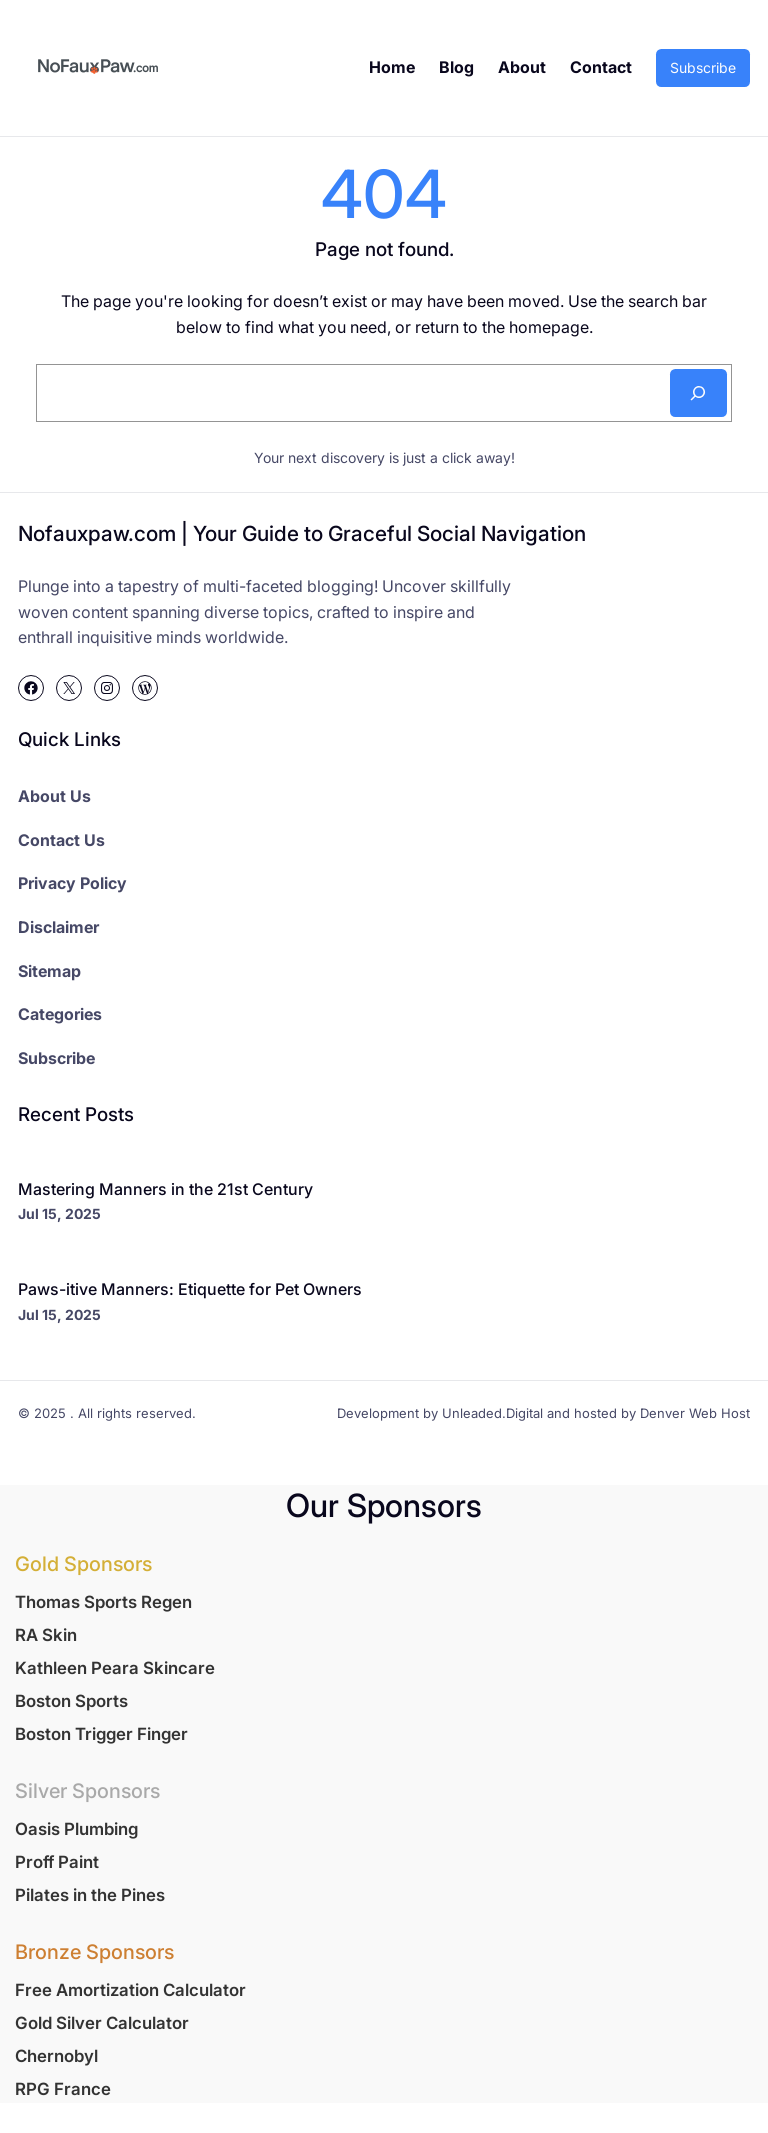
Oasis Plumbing (76, 1829)
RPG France (63, 2089)
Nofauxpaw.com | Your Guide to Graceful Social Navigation (302, 533)
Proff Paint (57, 1862)
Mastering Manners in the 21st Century (165, 1189)
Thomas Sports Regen (103, 1602)
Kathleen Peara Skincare (115, 1668)
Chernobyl (56, 2056)
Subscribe (703, 67)
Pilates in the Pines (90, 1895)
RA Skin (46, 1635)
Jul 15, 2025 (59, 1213)
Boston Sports (71, 1701)
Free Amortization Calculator (130, 1990)
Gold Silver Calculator (102, 2023)
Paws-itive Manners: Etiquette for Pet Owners (190, 1289)
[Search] (698, 393)
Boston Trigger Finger (101, 1734)
